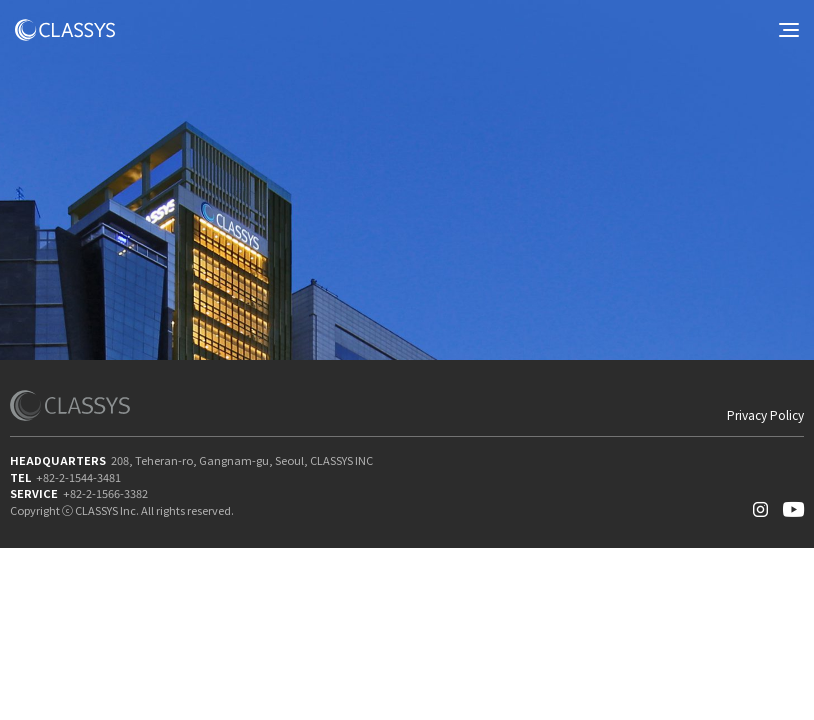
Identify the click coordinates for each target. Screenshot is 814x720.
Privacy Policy (765, 415)
